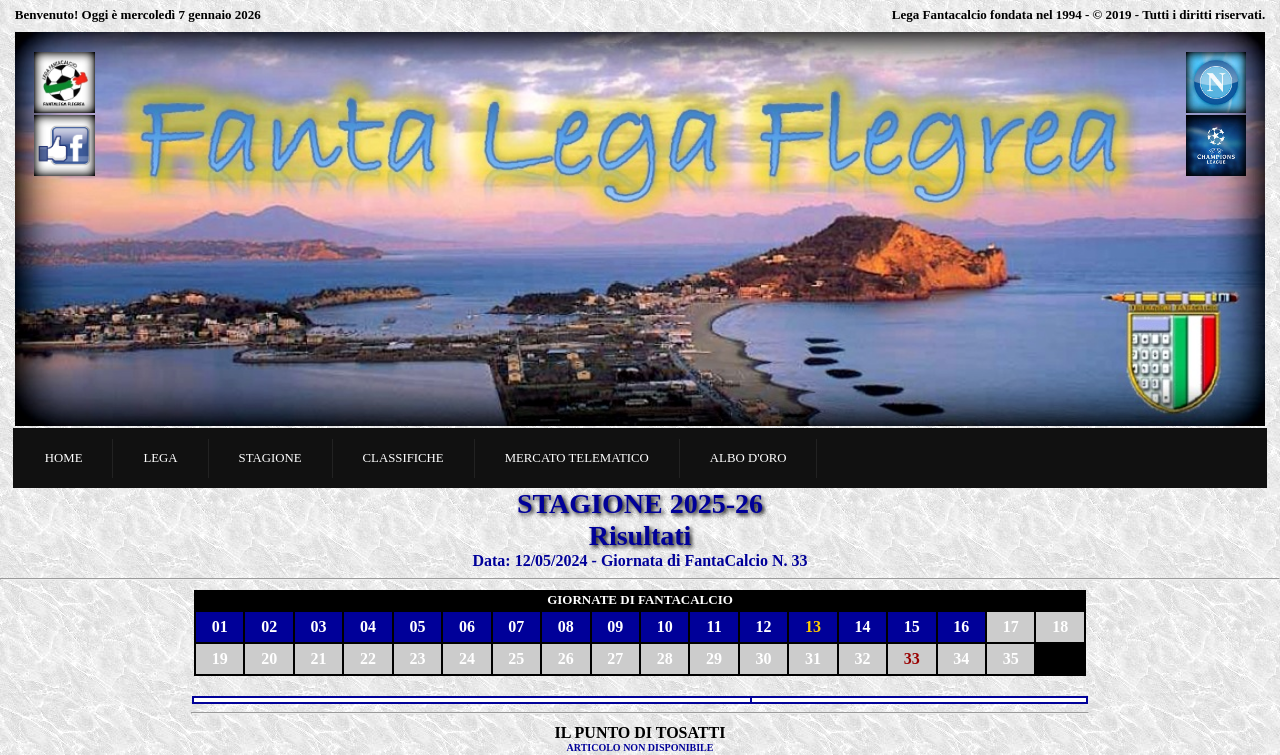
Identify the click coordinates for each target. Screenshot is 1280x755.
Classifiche (403, 458)
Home (64, 458)
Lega (160, 458)
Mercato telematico (577, 458)
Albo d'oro (748, 458)
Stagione (270, 458)
